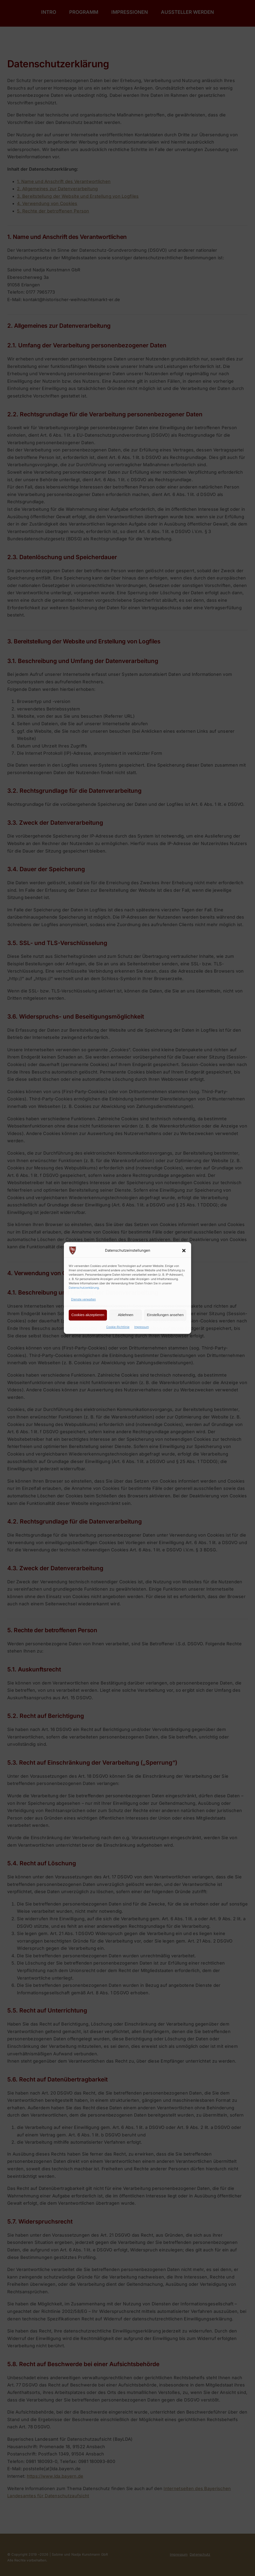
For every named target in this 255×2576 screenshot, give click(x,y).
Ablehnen (125, 1315)
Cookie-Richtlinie (117, 1327)
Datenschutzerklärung (84, 1287)
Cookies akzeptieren (87, 1315)
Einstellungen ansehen (165, 1315)
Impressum (141, 1327)
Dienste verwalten (83, 1299)
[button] (183, 1250)
